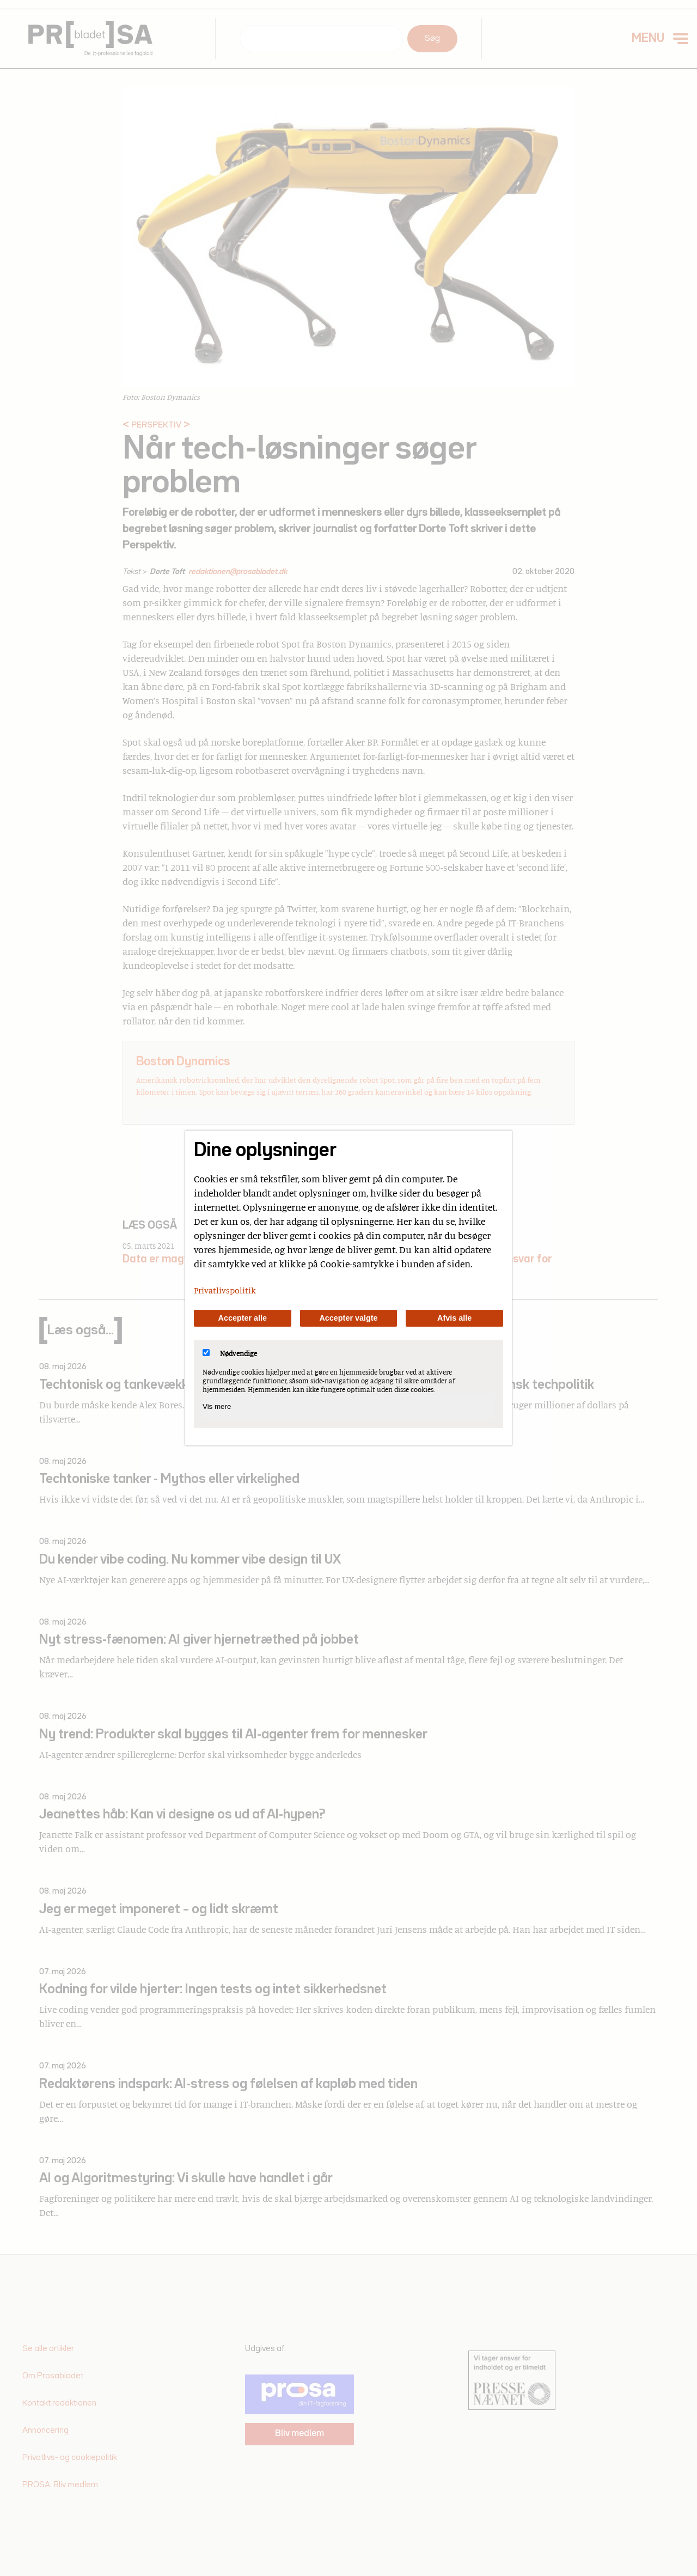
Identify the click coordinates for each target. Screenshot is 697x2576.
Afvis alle (454, 1318)
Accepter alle (242, 1318)
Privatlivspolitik (225, 1290)
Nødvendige (230, 1353)
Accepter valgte (348, 1318)
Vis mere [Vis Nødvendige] (217, 1406)
